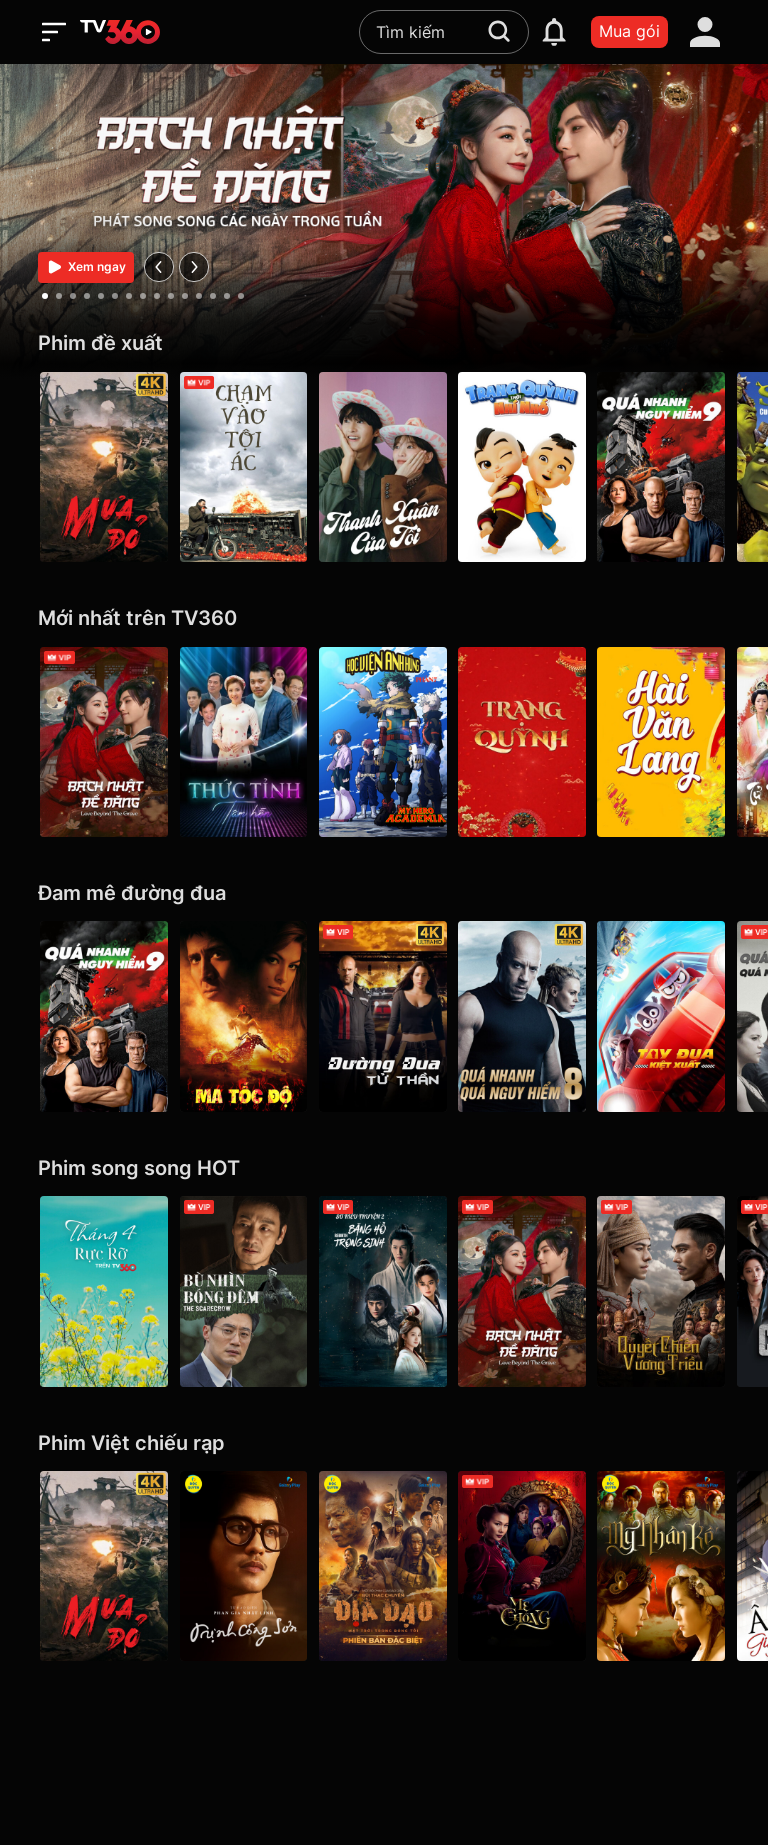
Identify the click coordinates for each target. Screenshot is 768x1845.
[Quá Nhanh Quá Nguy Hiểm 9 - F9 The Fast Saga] (664, 467)
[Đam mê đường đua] (383, 893)
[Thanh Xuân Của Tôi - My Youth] (384, 467)
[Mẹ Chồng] (524, 1566)
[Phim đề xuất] (383, 343)
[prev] (159, 267)
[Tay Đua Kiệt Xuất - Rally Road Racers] (664, 1016)
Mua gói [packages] (629, 31)
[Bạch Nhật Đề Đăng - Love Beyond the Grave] (104, 742)
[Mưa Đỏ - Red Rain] (104, 467)
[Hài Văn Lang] (664, 742)
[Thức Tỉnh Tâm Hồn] (244, 742)
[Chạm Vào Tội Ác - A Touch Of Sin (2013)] (244, 467)
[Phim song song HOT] (383, 1168)
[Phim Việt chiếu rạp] (383, 1443)
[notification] (554, 32)
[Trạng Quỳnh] (524, 742)
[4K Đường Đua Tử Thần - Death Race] (384, 1016)
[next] (194, 267)
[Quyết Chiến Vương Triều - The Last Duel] (664, 1291)
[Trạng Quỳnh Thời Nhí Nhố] (524, 467)
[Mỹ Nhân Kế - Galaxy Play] (664, 1566)
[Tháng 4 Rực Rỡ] (104, 1291)
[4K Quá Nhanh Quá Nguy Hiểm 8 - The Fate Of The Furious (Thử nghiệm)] (524, 1016)
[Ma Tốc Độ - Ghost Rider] (244, 1016)
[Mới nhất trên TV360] (383, 618)
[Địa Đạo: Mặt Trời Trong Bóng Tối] (384, 1566)
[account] (705, 32)
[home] (120, 32)
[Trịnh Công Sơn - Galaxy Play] (244, 1566)
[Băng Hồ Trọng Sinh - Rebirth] (384, 1291)
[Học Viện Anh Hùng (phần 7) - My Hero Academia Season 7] (384, 742)
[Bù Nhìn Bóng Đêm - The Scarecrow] (244, 1291)
